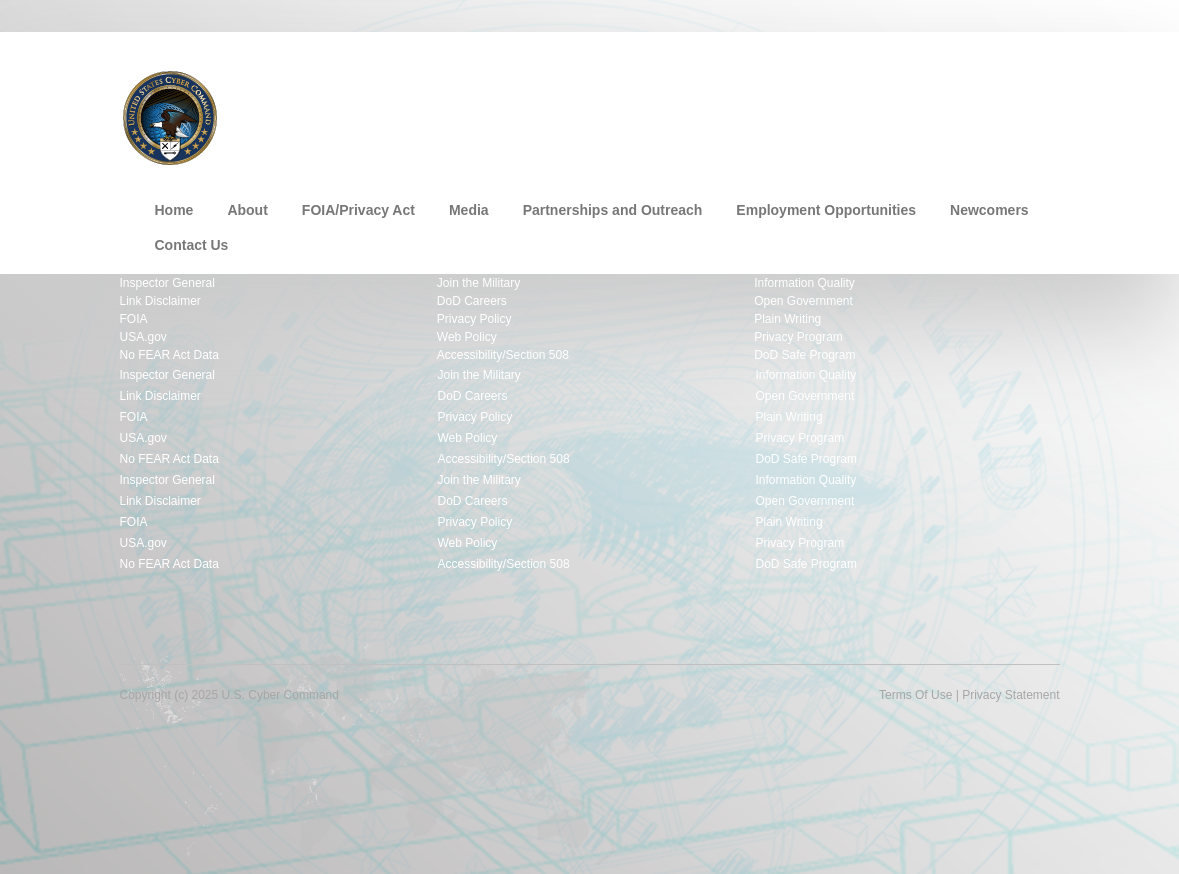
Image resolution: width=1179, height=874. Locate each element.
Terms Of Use (915, 695)
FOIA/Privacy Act (358, 210)
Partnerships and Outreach (613, 210)
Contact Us (192, 245)
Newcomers (989, 210)
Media (469, 210)
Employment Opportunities (826, 210)
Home (174, 210)
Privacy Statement (1010, 695)
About (247, 210)
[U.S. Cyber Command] (170, 116)
